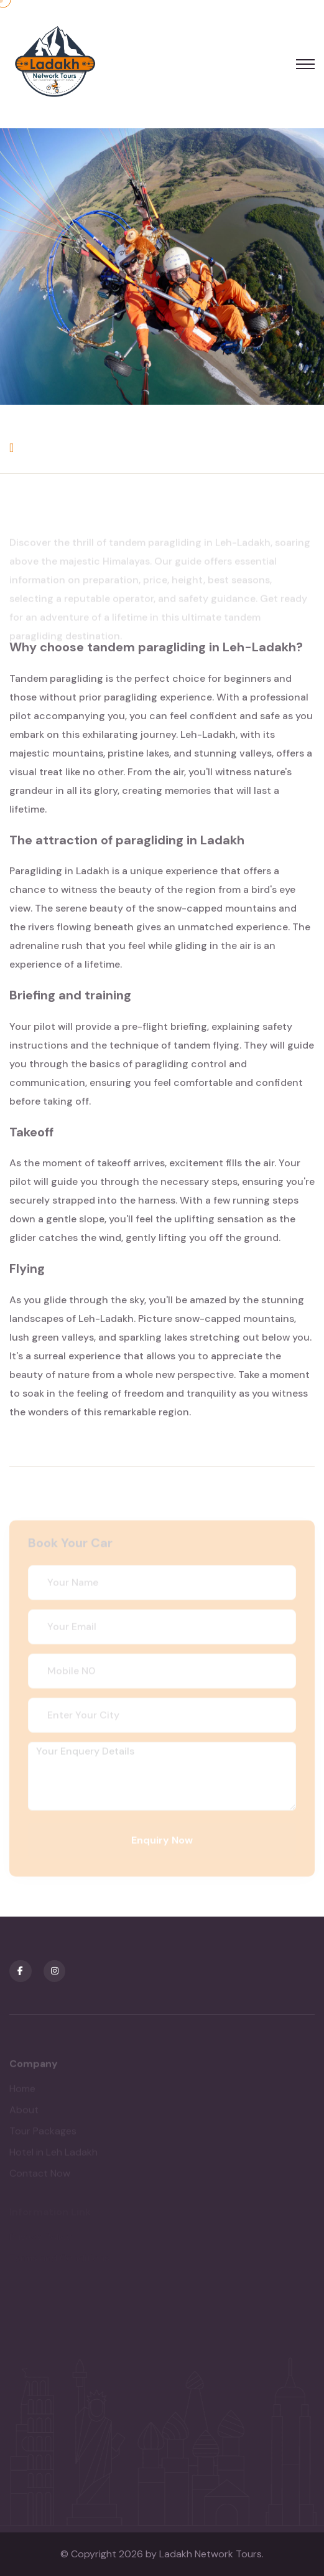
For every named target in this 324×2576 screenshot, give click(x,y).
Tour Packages (42, 2133)
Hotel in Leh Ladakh (53, 2154)
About (24, 2112)
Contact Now (39, 2175)
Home (22, 2091)
